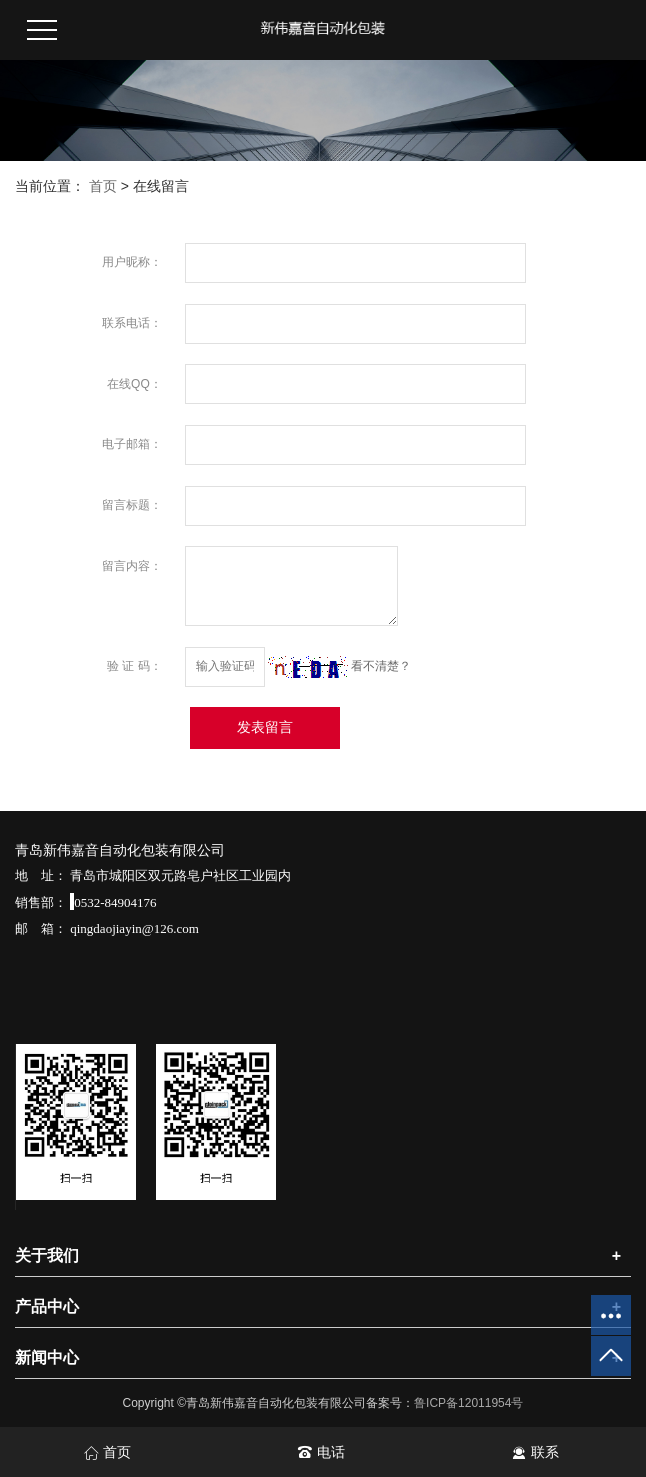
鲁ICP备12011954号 (468, 1403)
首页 (103, 186)
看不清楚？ (339, 666)
